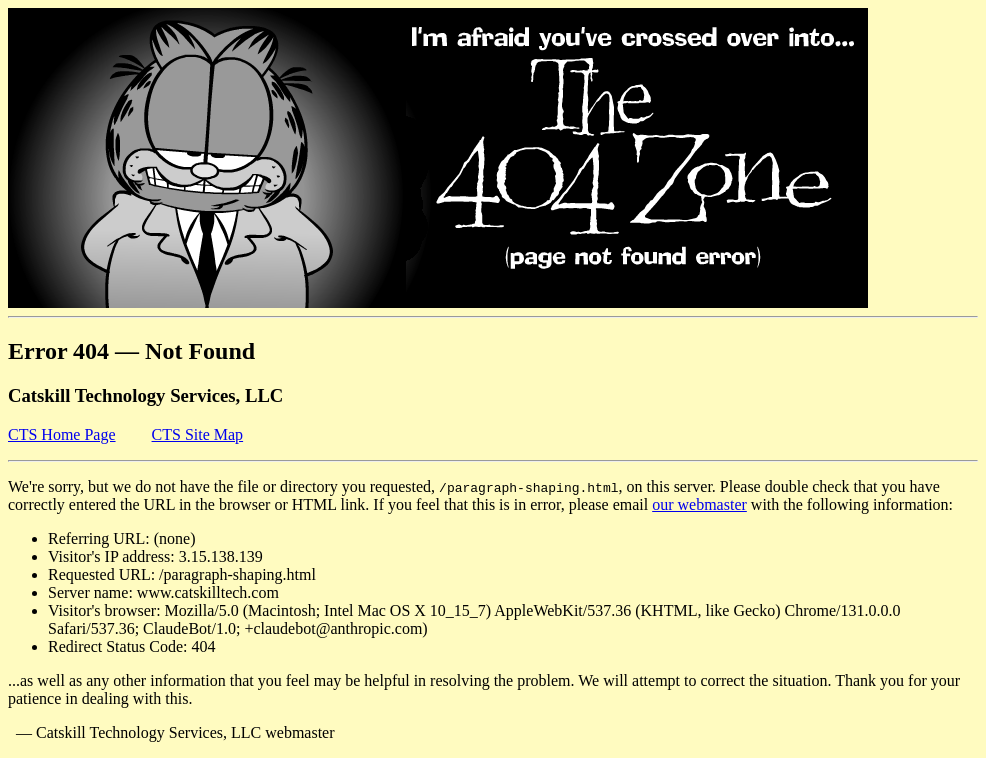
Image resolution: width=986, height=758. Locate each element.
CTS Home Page (62, 434)
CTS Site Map (198, 434)
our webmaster (699, 504)
